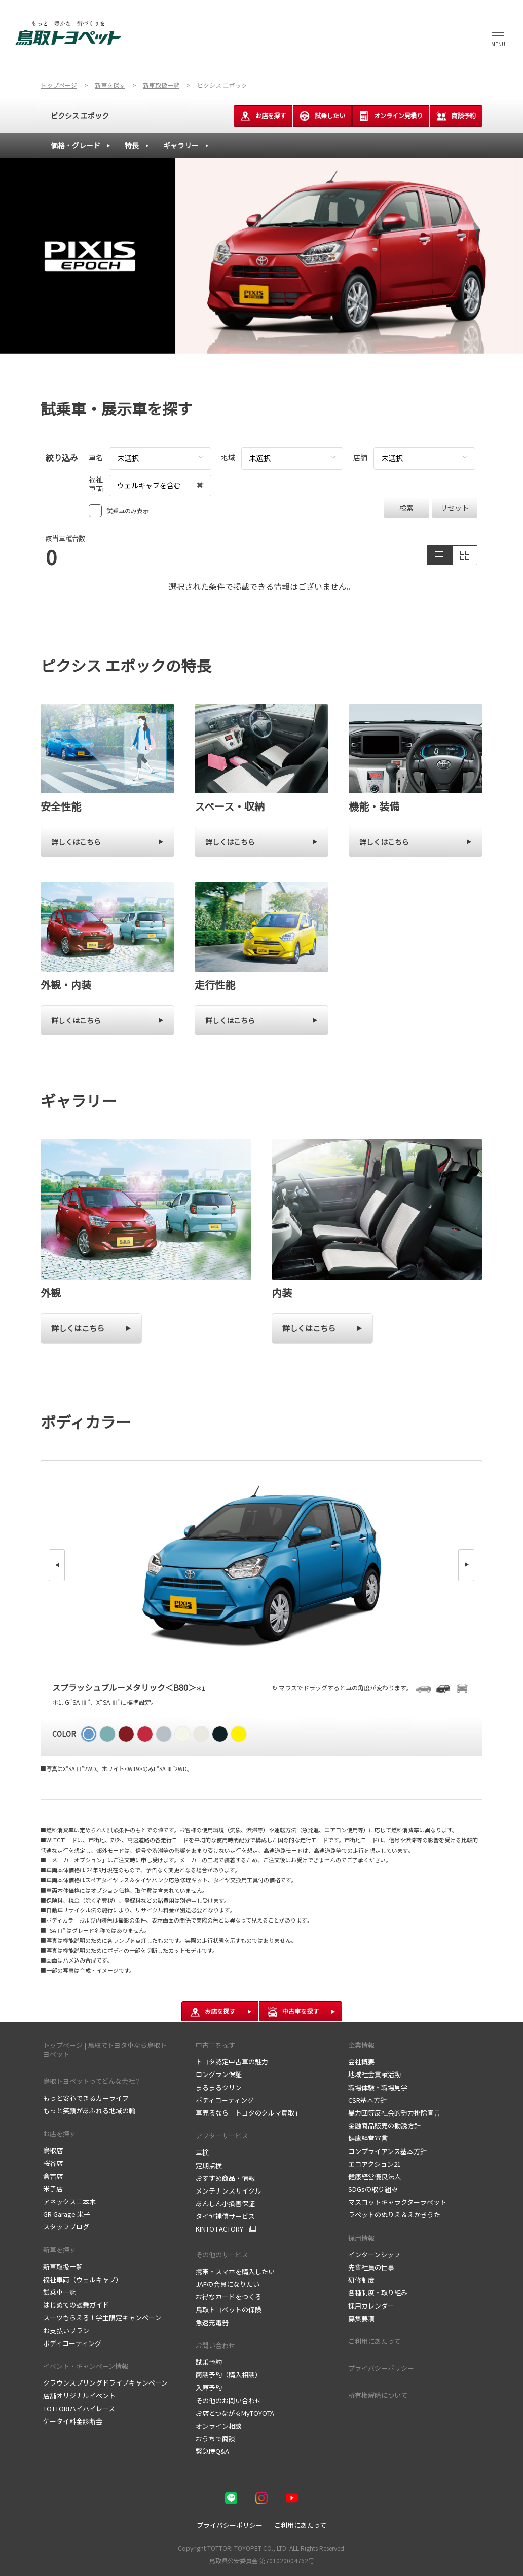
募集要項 (361, 2318)
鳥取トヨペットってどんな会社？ (92, 2081)
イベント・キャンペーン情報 (85, 2366)
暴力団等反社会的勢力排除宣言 (394, 2113)
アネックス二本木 (69, 2201)
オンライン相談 (219, 2426)
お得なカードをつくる (229, 2296)
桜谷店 (53, 2163)
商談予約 (456, 116)
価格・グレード (75, 145)
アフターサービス (222, 2135)
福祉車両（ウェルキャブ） (82, 2279)
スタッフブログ (66, 2227)
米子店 (53, 2189)
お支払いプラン (66, 2330)
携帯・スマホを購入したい (235, 2271)
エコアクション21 (374, 2164)
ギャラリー (181, 145)
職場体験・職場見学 (377, 2087)
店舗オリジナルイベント (79, 2395)
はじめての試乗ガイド (76, 2305)
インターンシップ (374, 2254)
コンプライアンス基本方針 (387, 2151)
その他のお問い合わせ (229, 2400)
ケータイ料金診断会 (72, 2421)
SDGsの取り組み (373, 2189)
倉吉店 (53, 2176)
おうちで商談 (215, 2438)
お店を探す (263, 116)
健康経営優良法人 (374, 2176)
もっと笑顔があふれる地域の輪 (89, 2111)
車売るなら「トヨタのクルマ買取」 (248, 2113)
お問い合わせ (215, 2345)
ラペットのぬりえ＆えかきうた (394, 2214)
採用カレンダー (371, 2306)
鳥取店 (53, 2150)
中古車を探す (215, 2045)
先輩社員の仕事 (371, 2267)
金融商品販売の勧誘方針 (384, 2125)
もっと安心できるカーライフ (86, 2098)
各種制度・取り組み (377, 2292)
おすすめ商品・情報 (225, 2178)
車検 (202, 2152)
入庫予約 (209, 2387)
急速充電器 (212, 2322)
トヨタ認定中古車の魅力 (232, 2061)
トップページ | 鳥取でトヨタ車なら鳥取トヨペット (105, 2049)
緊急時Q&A (212, 2451)
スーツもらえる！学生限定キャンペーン (102, 2317)
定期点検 (209, 2165)
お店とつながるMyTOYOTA (235, 2413)
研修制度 (361, 2280)
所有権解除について (377, 2395)
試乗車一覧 (59, 2292)
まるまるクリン (219, 2087)
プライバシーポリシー (381, 2368)
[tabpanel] (261, 256)
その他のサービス (222, 2254)
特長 (132, 145)
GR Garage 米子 (66, 2214)
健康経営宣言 (368, 2138)
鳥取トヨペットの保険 (229, 2309)
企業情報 (361, 2045)
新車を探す (59, 2249)
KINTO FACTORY (219, 2229)
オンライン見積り (391, 116)
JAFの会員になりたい (227, 2284)
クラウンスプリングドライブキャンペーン (105, 2383)
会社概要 (361, 2061)
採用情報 (361, 2238)
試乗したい (322, 116)
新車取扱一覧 (63, 2267)
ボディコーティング (72, 2343)
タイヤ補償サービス (225, 2216)
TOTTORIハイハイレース (79, 2408)
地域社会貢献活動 (374, 2074)
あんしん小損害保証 (225, 2203)
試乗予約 (209, 2362)
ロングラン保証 (219, 2074)
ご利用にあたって (374, 2341)
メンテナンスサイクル (229, 2191)
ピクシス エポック (80, 115)
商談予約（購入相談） (229, 2374)
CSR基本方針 (367, 2100)
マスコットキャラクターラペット (397, 2202)
